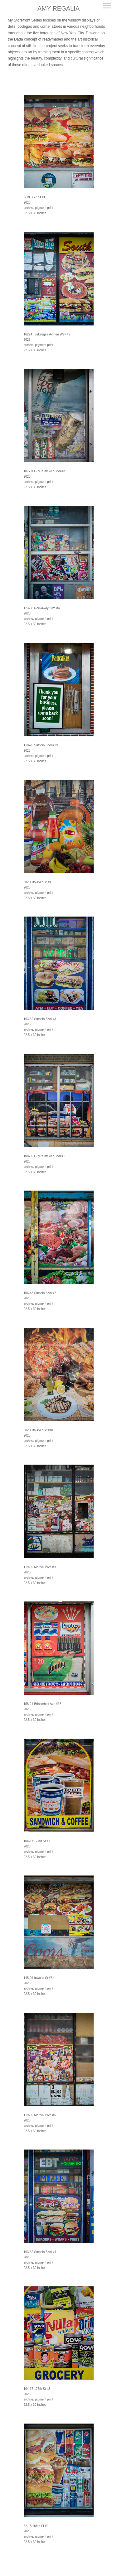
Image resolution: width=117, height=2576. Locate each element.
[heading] (58, 8)
